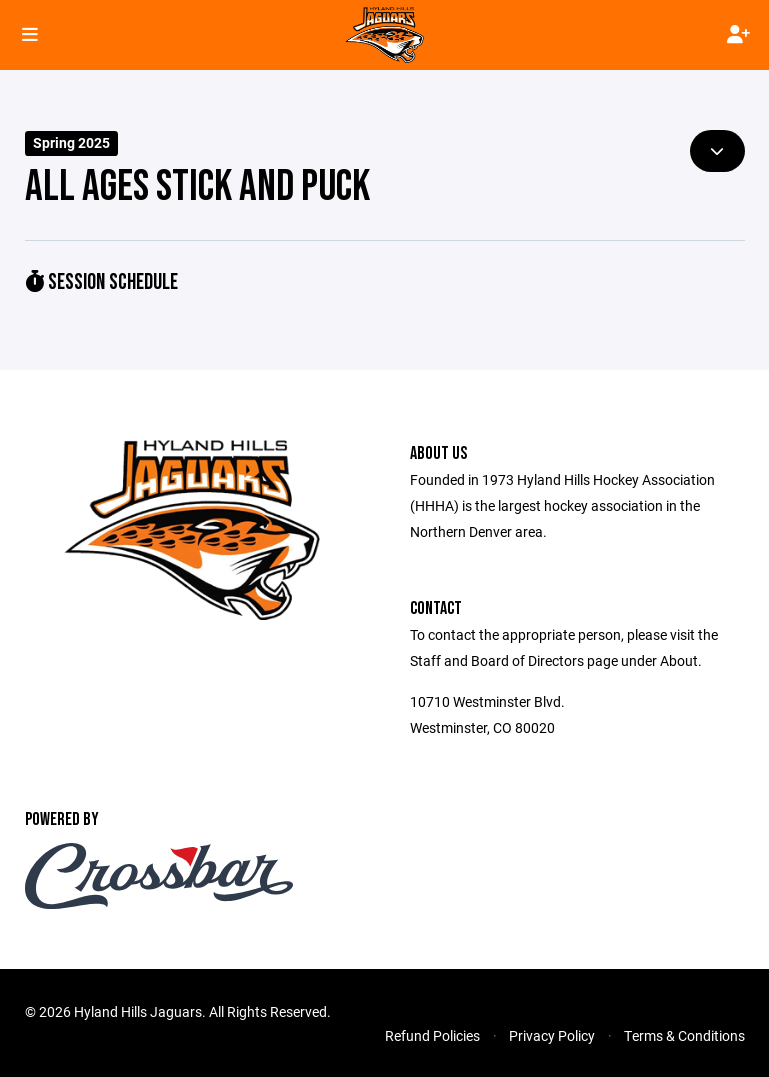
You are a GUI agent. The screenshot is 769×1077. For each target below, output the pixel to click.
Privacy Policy (552, 1035)
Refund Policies (432, 1035)
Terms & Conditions (684, 1035)
